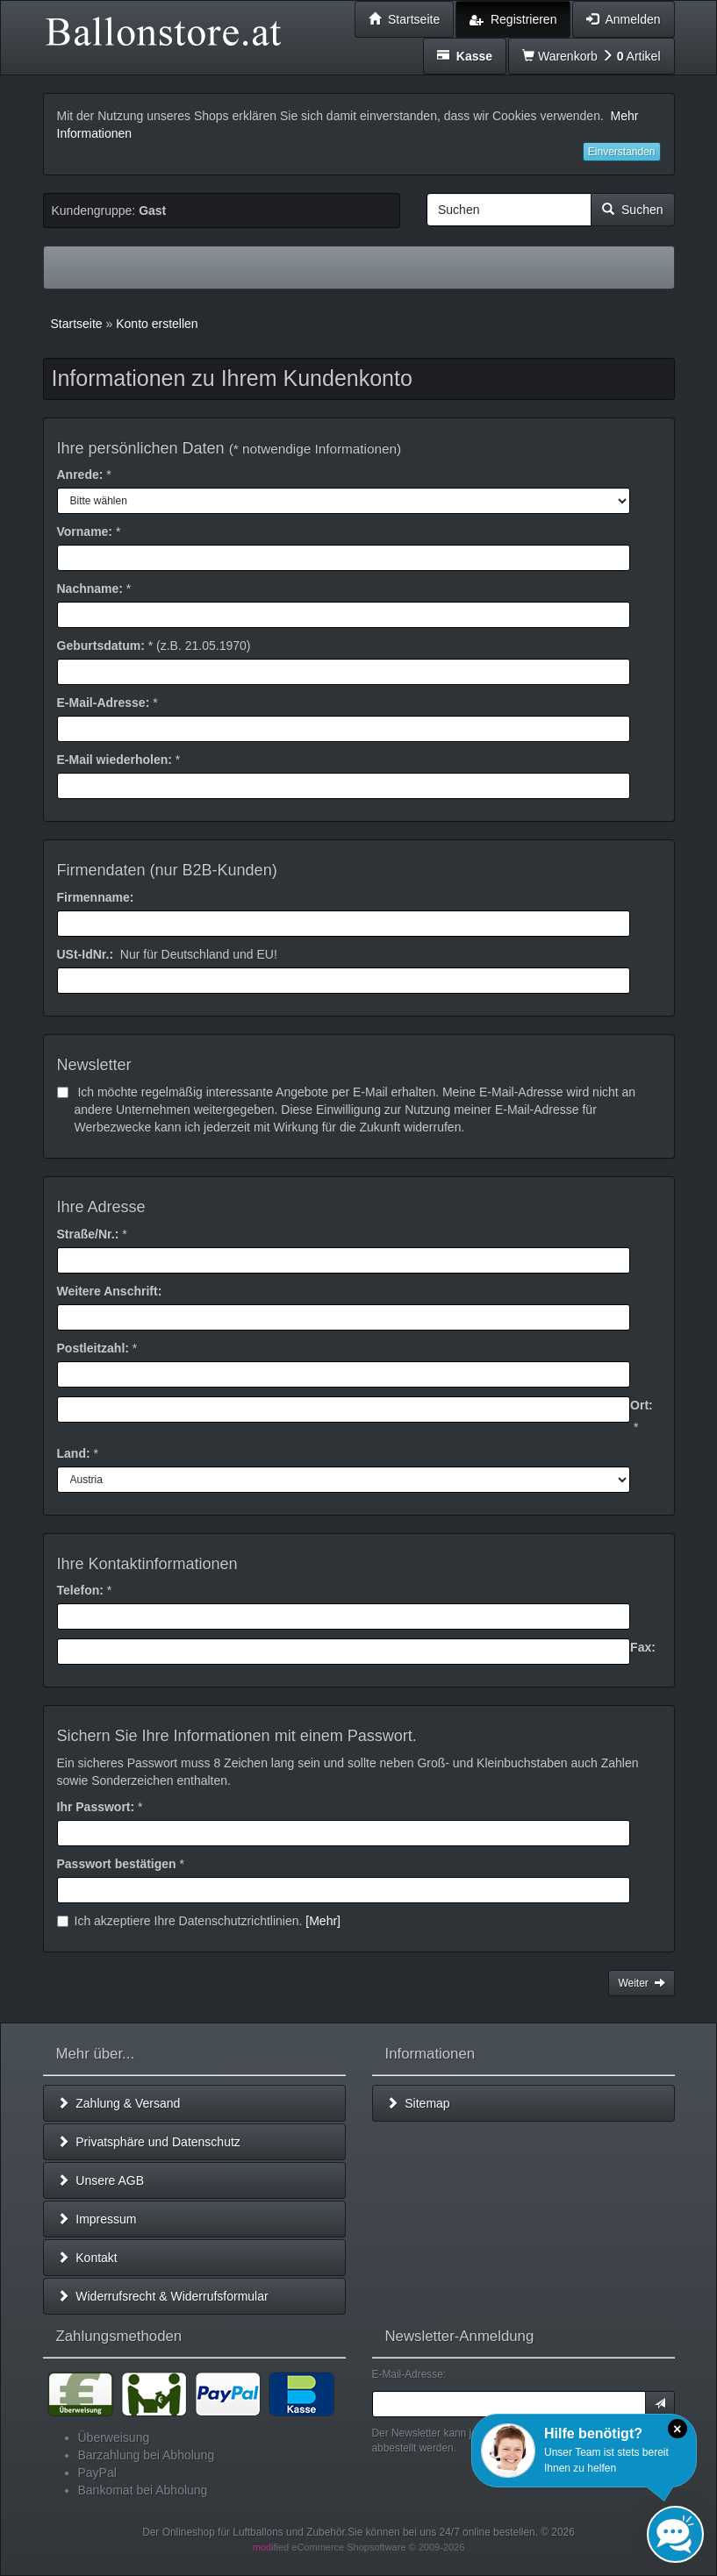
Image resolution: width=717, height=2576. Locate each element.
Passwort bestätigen (116, 1864)
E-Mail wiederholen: (114, 760)
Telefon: (80, 1590)
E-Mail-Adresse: (103, 703)
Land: (73, 1453)
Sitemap (418, 2103)
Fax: (643, 1647)
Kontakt (87, 2258)
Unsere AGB (101, 2180)
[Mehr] (323, 1921)
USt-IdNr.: (85, 954)
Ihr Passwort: (96, 1807)
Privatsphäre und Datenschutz (148, 2142)
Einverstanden (622, 152)
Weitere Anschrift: (109, 1291)
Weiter (641, 1983)
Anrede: (80, 474)
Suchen (632, 210)
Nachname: (90, 589)
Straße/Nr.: (88, 1234)
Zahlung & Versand (119, 2103)
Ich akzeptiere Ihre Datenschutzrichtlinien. (199, 1921)
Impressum (97, 2219)
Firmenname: (95, 897)
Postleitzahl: (93, 1348)
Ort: (641, 1405)
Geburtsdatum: (101, 646)
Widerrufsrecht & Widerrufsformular (163, 2296)
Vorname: (85, 531)
